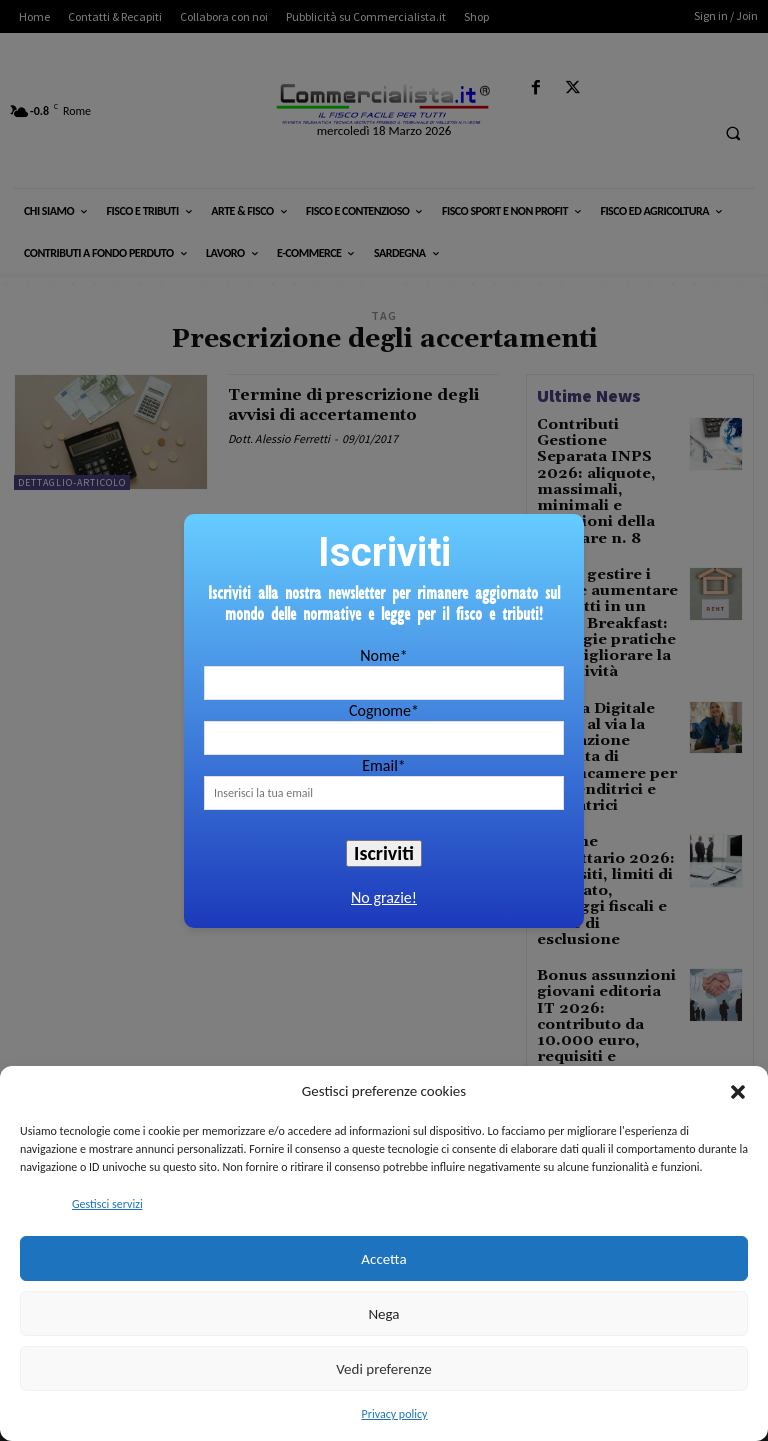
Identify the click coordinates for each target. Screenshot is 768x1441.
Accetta (383, 1259)
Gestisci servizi (107, 1204)
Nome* (383, 655)
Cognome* (384, 710)
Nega (383, 1314)
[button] (738, 1092)
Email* (384, 765)
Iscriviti (384, 853)
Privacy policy (395, 1414)
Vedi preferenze (383, 1369)
